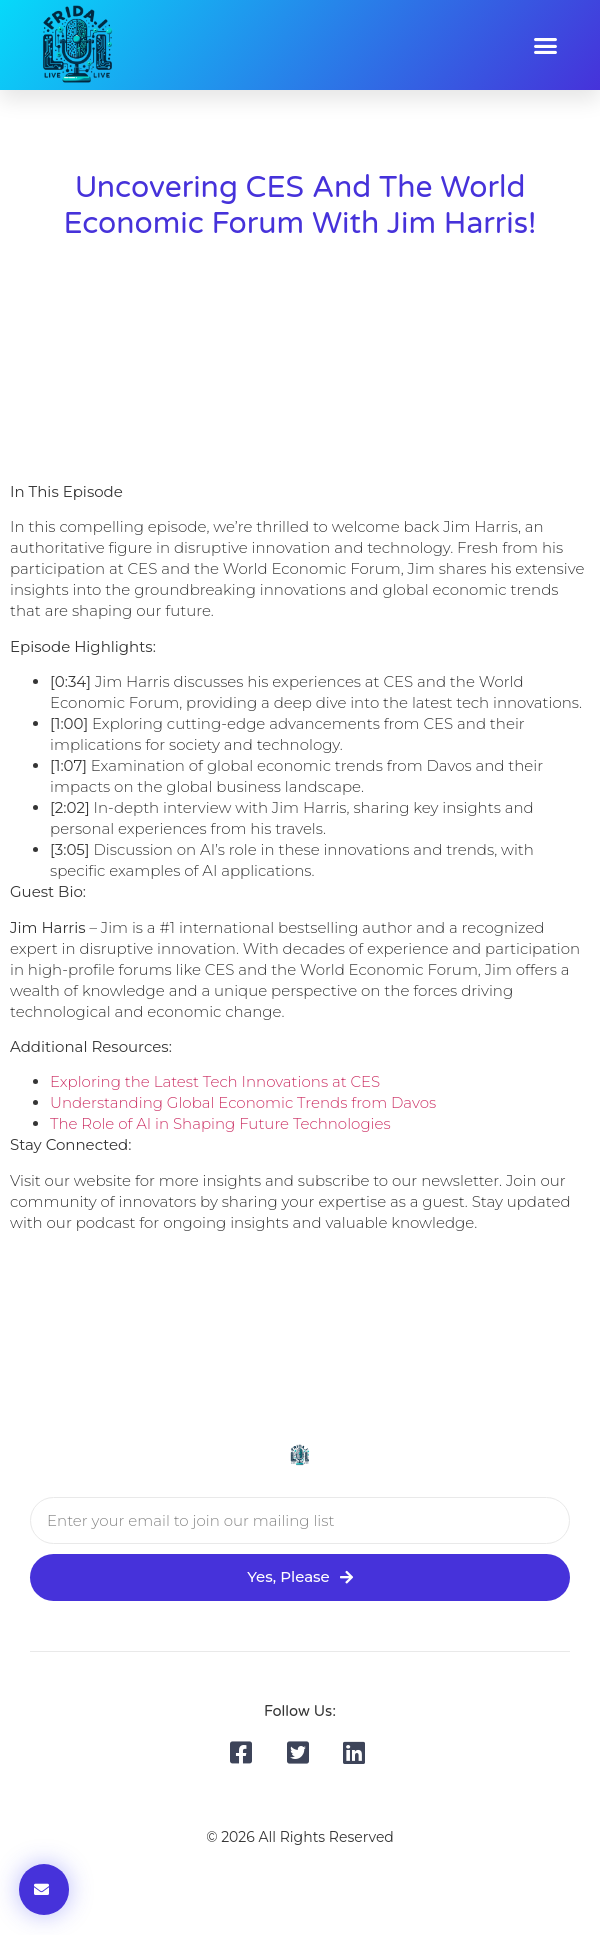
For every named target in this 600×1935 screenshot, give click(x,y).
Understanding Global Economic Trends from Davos (243, 1102)
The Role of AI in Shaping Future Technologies (220, 1123)
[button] (545, 45)
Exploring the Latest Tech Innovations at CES (215, 1081)
